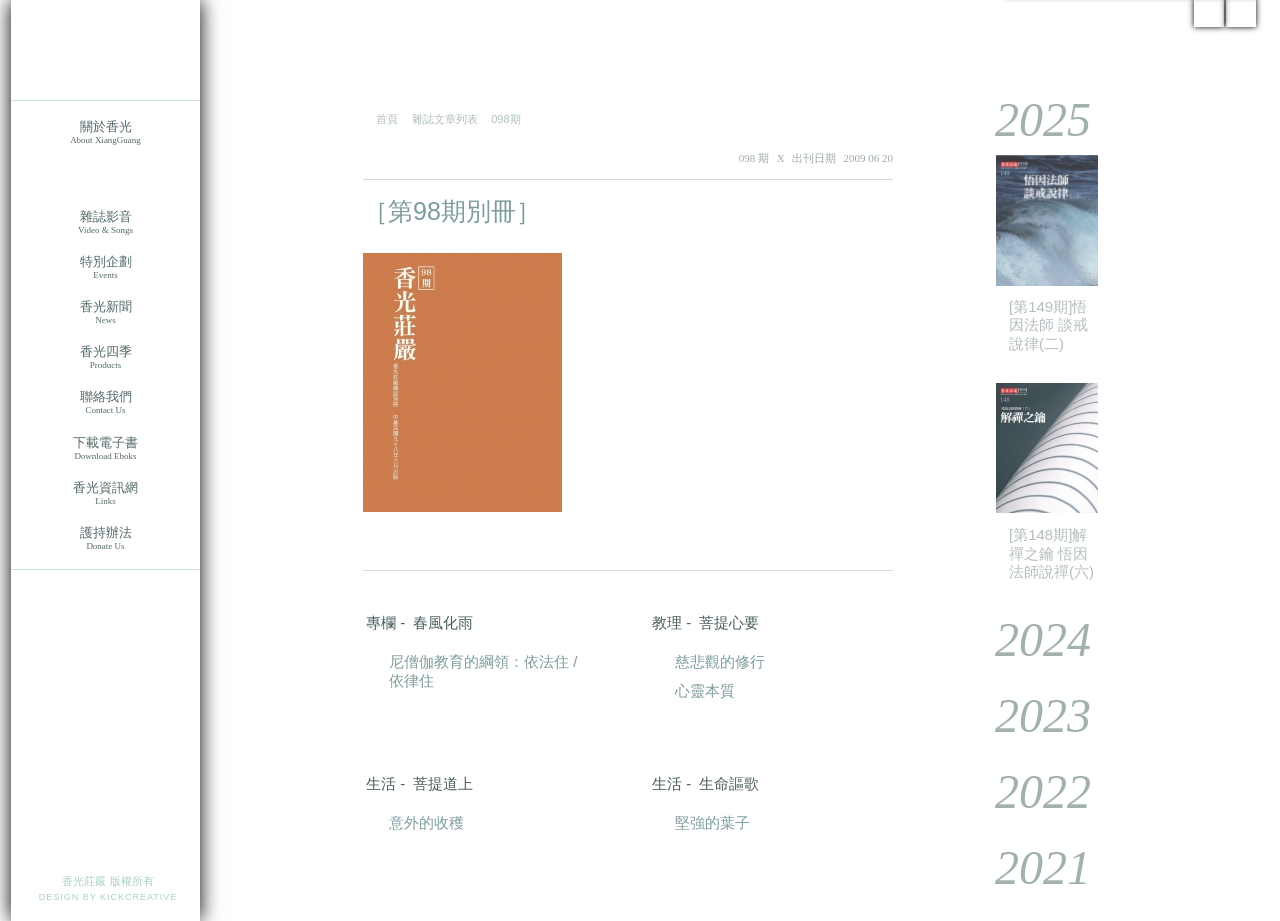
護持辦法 (105, 538)
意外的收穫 (426, 822)
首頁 (387, 119)
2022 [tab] (1028, 791)
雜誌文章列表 (445, 119)
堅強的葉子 (712, 822)
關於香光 (105, 132)
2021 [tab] (1028, 867)
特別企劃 (105, 267)
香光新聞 (105, 312)
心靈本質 (705, 690)
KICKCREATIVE (138, 897)
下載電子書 (105, 448)
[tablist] (1110, 492)
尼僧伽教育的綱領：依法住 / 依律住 (483, 671)
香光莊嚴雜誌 (105, 177)
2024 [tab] (1028, 639)
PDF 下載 (832, 212)
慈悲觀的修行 (720, 661)
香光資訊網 (105, 493)
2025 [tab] (1028, 119)
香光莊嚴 (105, 50)
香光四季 (105, 357)
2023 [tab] (1028, 715)
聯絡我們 (105, 402)
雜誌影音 (105, 222)
